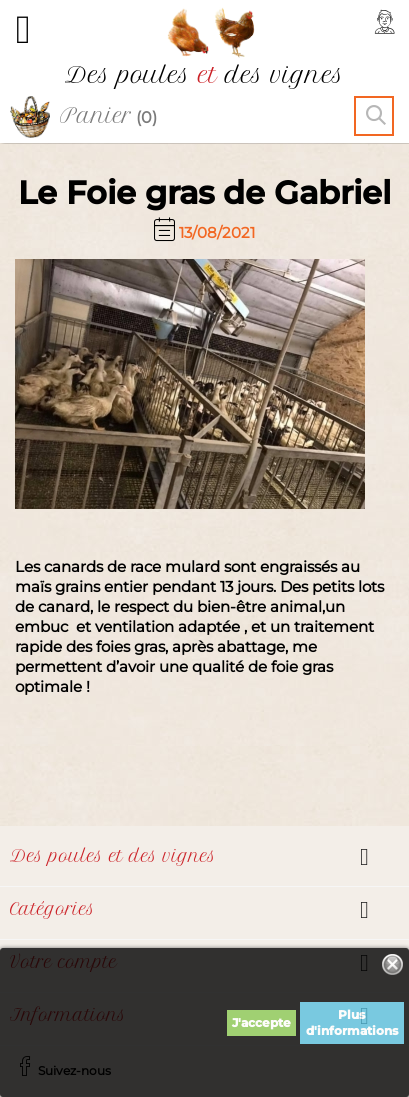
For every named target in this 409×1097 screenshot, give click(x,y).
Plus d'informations (352, 1022)
